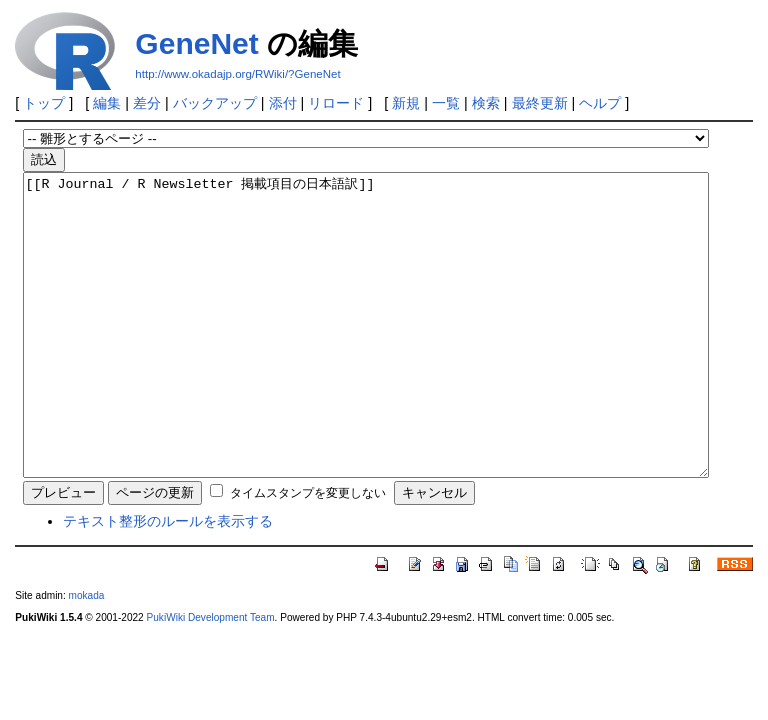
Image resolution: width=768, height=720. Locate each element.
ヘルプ (600, 103)
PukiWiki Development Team (211, 677)
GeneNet (196, 43)
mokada (87, 655)
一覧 (446, 103)
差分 (147, 103)
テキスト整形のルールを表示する (168, 581)
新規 (406, 103)
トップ (44, 103)
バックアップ (215, 103)
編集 (107, 103)
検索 (486, 103)
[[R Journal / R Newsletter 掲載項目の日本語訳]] (366, 355)
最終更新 (540, 103)
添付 (283, 103)
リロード (336, 103)
